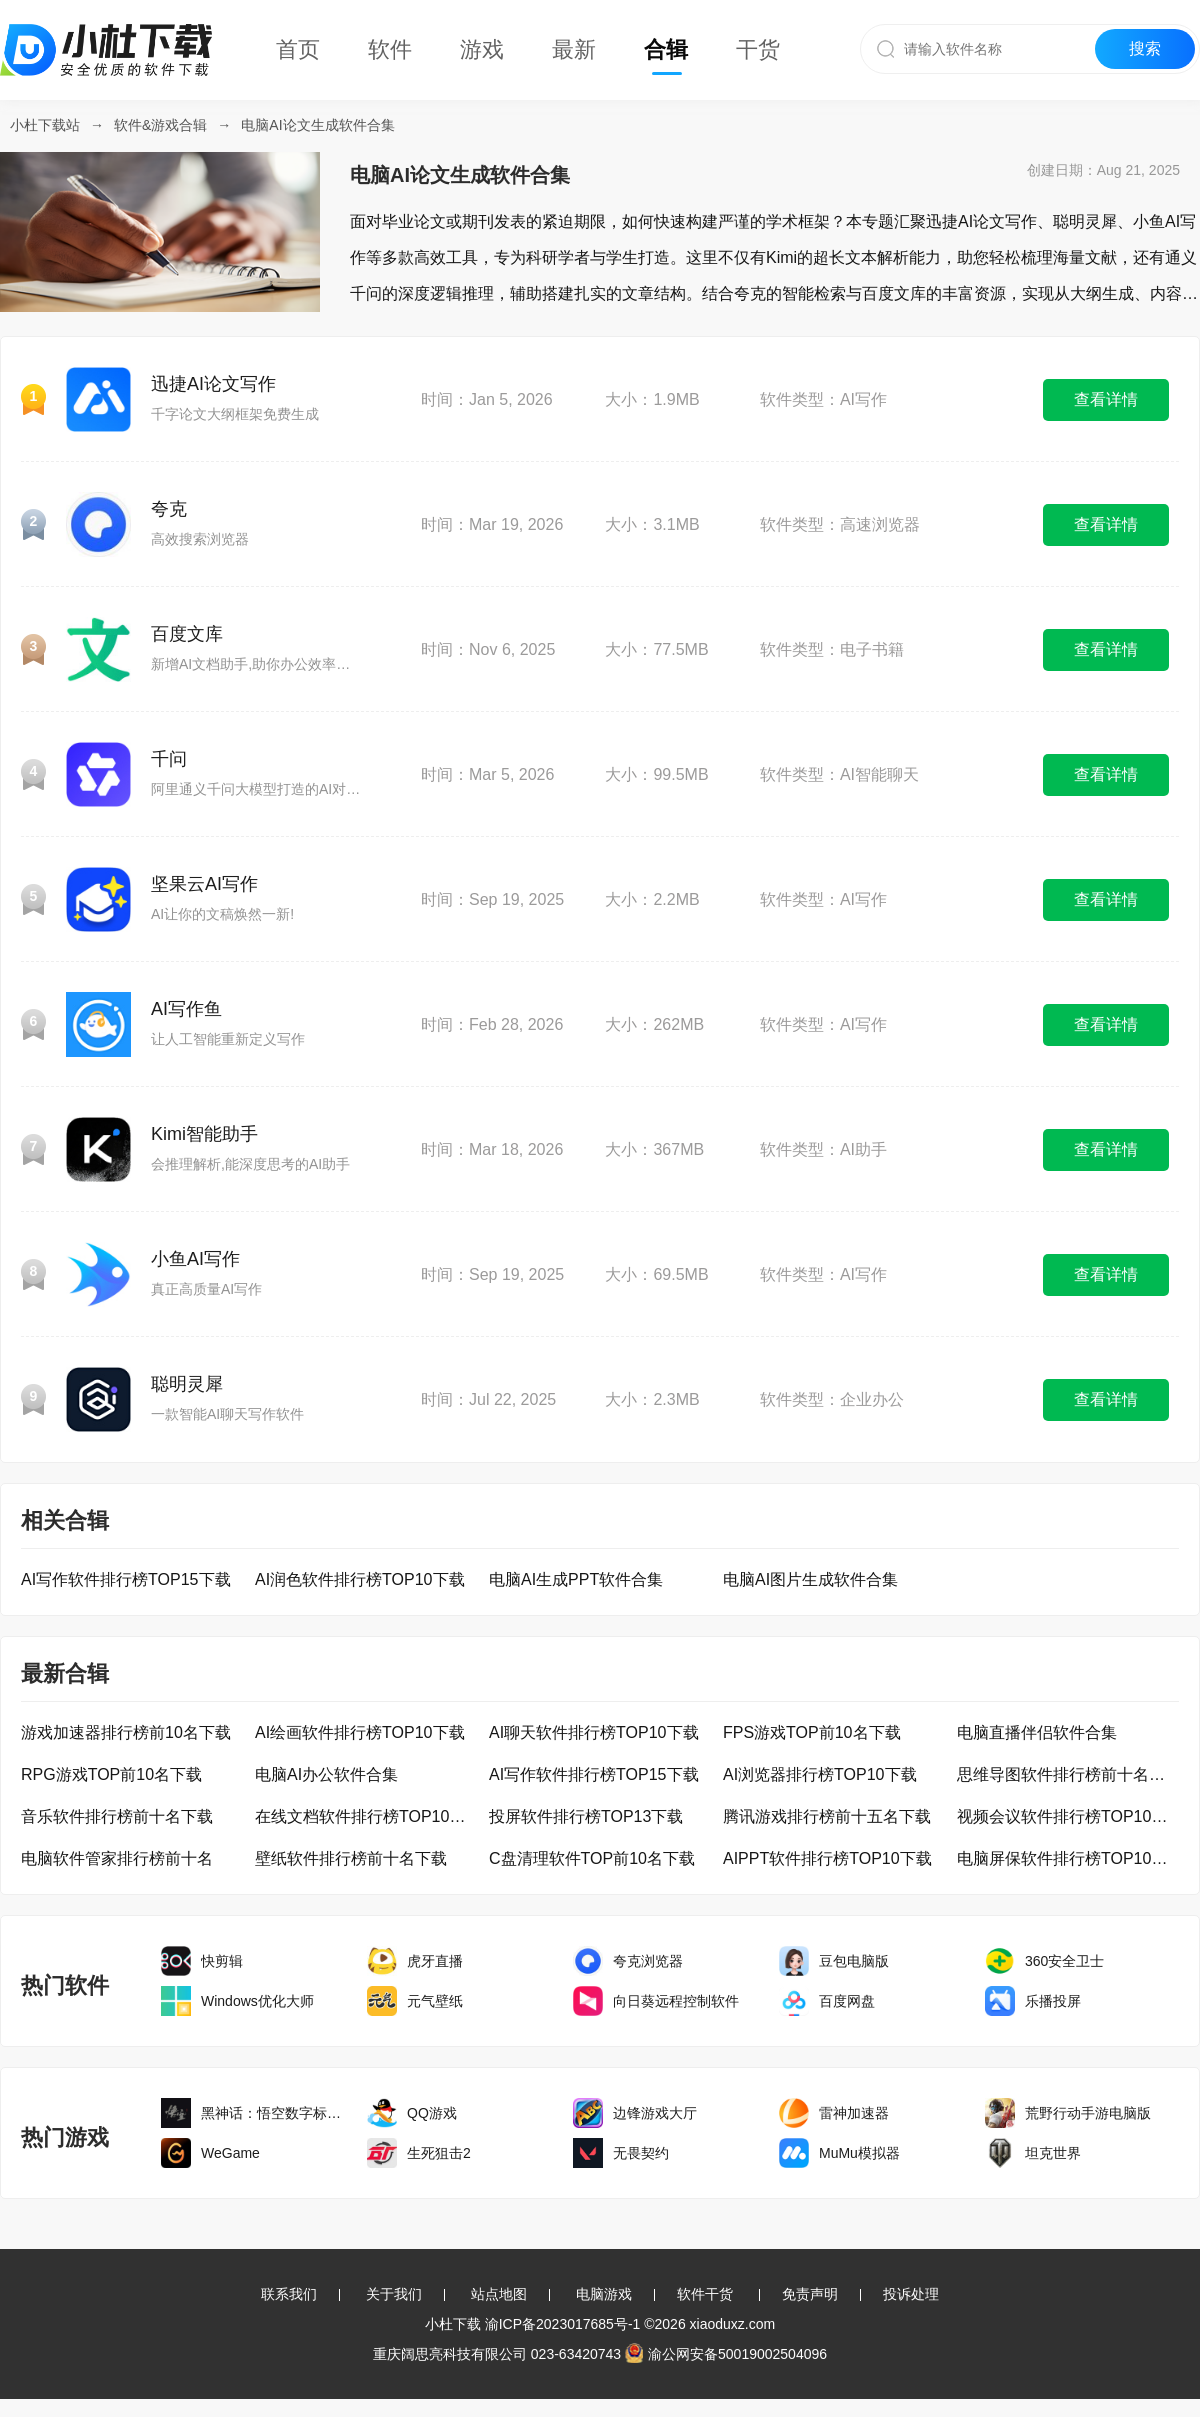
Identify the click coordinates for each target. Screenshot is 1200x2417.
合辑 (666, 49)
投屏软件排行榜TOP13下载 (586, 1816)
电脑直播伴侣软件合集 (1037, 1732)
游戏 (482, 49)
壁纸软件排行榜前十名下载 (351, 1858)
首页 (298, 49)
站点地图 (499, 2294)
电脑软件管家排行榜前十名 (117, 1858)
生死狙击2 (439, 2153)
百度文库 (187, 634)
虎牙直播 (435, 1961)
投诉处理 (911, 2294)
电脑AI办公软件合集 (326, 1774)
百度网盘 (847, 2001)
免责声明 (810, 2294)
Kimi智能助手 (204, 1134)
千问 (169, 759)
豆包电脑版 (854, 1961)
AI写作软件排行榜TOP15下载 (126, 1579)
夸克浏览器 (648, 1961)
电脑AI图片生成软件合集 (810, 1579)
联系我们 (289, 2294)
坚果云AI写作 (204, 884)
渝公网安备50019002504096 (726, 2354)
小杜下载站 (45, 125)
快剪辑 (222, 1961)
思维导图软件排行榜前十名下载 (1067, 1774)
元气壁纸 (435, 2001)
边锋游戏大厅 (655, 2113)
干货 (758, 49)
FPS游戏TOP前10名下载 (812, 1732)
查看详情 (1106, 399)
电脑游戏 (604, 2294)
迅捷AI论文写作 (213, 384)
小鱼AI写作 (195, 1259)
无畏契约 (641, 2153)
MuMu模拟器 (859, 2153)
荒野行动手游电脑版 (1088, 2113)
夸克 (169, 509)
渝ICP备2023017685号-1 (563, 2324)
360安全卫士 (1064, 1961)
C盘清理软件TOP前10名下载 (592, 1858)
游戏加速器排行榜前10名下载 (126, 1732)
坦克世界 (1053, 2153)
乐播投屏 (1053, 2001)
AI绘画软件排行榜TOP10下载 (360, 1732)
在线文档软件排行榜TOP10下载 (365, 1816)
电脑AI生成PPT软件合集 (576, 1579)
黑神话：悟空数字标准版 (277, 2113)
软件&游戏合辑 (160, 125)
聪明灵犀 (187, 1384)
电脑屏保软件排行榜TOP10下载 (1067, 1858)
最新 (574, 49)
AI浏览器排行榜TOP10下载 (820, 1774)
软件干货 (705, 2294)
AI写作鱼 (186, 1009)
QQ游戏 (432, 2113)
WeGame (230, 2153)
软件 (390, 49)
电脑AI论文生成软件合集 (317, 125)
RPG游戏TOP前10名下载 (111, 1774)
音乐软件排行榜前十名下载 (117, 1816)
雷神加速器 (854, 2113)
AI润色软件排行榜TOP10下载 (360, 1579)
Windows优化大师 (257, 2001)
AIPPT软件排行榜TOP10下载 (827, 1858)
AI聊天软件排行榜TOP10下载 (594, 1732)
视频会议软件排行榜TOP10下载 (1067, 1816)
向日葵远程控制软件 (676, 2001)
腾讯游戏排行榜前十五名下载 (827, 1816)
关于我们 (394, 2294)
